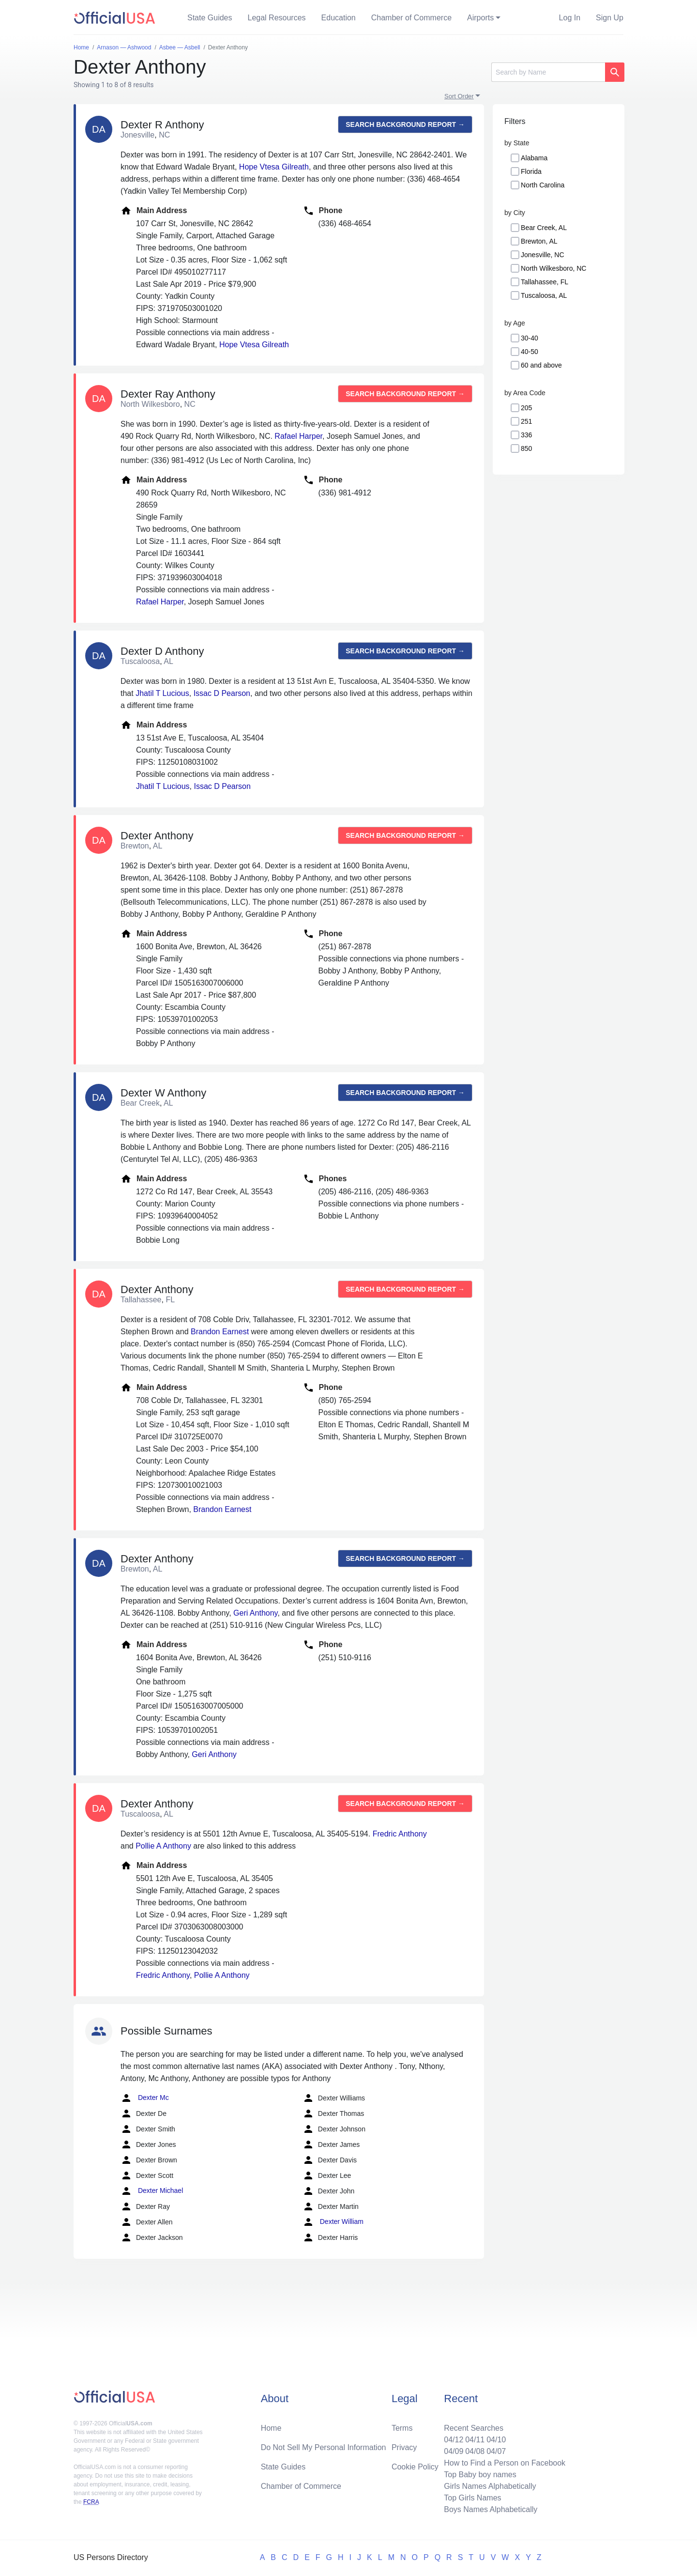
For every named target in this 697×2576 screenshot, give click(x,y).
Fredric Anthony (400, 1834)
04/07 (496, 2451)
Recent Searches (473, 2428)
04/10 (496, 2440)
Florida (531, 171)
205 (526, 407)
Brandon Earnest (220, 1331)
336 (526, 435)
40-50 (529, 351)
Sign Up (609, 18)
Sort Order (459, 96)
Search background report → (405, 124)
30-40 (529, 338)
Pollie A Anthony (163, 1846)
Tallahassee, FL (544, 282)
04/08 (475, 2451)
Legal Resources (277, 18)
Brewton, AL (539, 241)
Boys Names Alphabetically (490, 2509)
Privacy (404, 2447)
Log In (569, 18)
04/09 (453, 2451)
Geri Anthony (255, 1613)
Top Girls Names (472, 2498)
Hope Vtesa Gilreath (274, 167)
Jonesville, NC (542, 254)
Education (338, 18)
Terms (402, 2428)
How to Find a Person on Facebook (504, 2463)
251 (526, 421)
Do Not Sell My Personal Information (323, 2447)
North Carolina (542, 185)
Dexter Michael (152, 2191)
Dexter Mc (145, 2098)
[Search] (548, 72)
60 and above (541, 365)
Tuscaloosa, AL (544, 295)
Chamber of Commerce (411, 18)
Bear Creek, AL (544, 227)
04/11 (475, 2440)
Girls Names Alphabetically (490, 2486)
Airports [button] (480, 18)
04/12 (453, 2440)
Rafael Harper (298, 436)
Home (271, 2428)
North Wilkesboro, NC (553, 268)
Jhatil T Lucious (162, 693)
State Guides (209, 18)
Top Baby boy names (480, 2474)
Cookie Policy (415, 2467)
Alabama (534, 158)
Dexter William (333, 2222)
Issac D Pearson (222, 693)
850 (526, 448)
